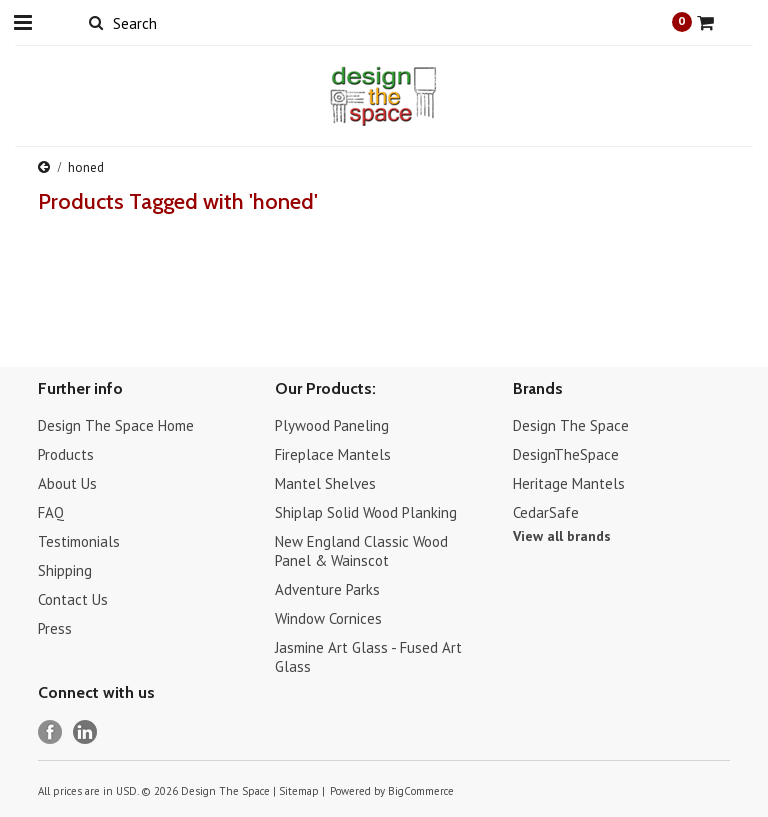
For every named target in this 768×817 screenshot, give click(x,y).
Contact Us (73, 599)
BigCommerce (421, 791)
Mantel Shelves (325, 483)
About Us (67, 483)
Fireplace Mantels (333, 454)
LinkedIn (85, 732)
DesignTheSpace (566, 454)
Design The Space (571, 425)
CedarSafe (546, 512)
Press (55, 628)
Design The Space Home (116, 425)
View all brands (562, 536)
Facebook (50, 732)
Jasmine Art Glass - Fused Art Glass (368, 657)
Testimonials (79, 541)
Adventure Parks (327, 589)
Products (66, 454)
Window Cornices (328, 618)
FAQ (51, 512)
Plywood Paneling (332, 425)
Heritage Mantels (569, 483)
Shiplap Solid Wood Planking (366, 512)
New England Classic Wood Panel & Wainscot (361, 551)
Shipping (65, 570)
